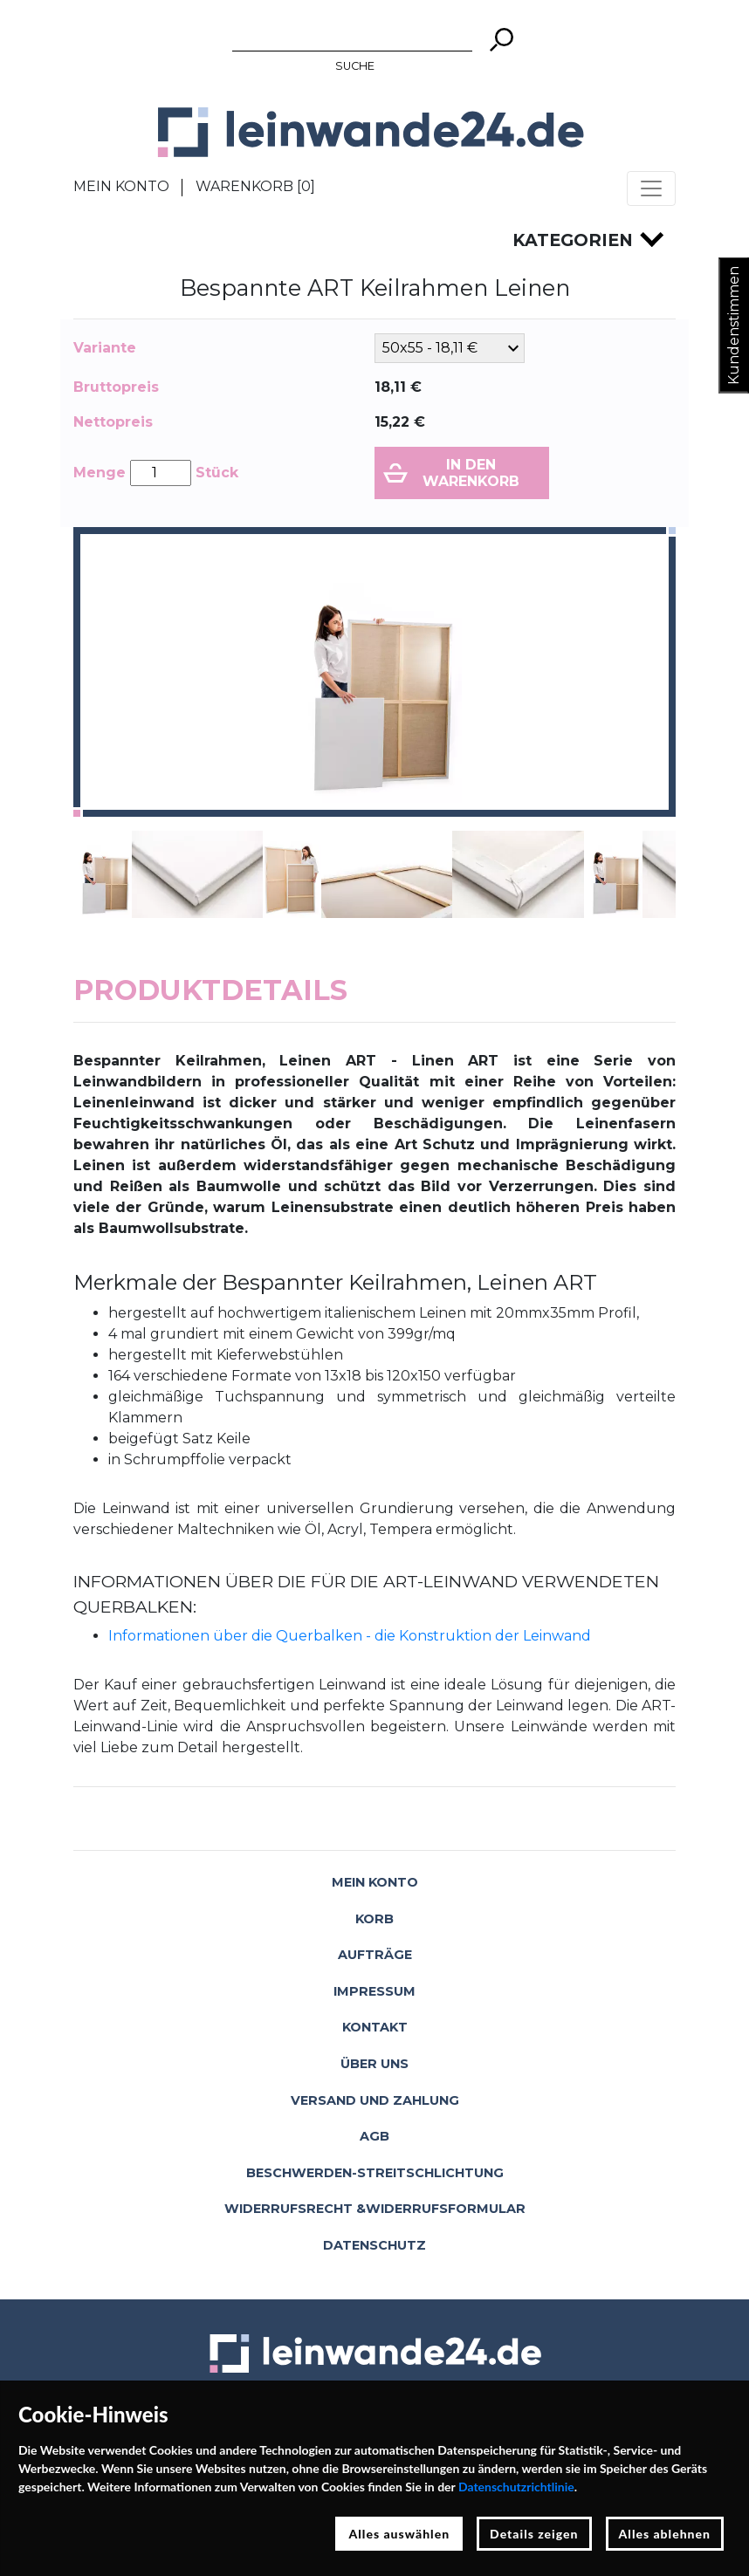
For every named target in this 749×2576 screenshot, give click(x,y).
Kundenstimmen (733, 325)
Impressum (374, 1991)
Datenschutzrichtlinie (516, 2486)
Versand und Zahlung (375, 2100)
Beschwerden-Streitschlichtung (375, 2173)
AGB (374, 2136)
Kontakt (375, 2027)
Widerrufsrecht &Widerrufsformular (375, 2208)
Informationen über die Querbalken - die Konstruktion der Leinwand (349, 1635)
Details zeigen (534, 2533)
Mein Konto (121, 186)
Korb (374, 1919)
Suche (354, 65)
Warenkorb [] (255, 186)
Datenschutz (374, 2245)
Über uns (374, 2064)
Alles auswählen (399, 2533)
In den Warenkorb (471, 473)
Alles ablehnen (665, 2533)
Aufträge (375, 1955)
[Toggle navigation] (651, 188)
